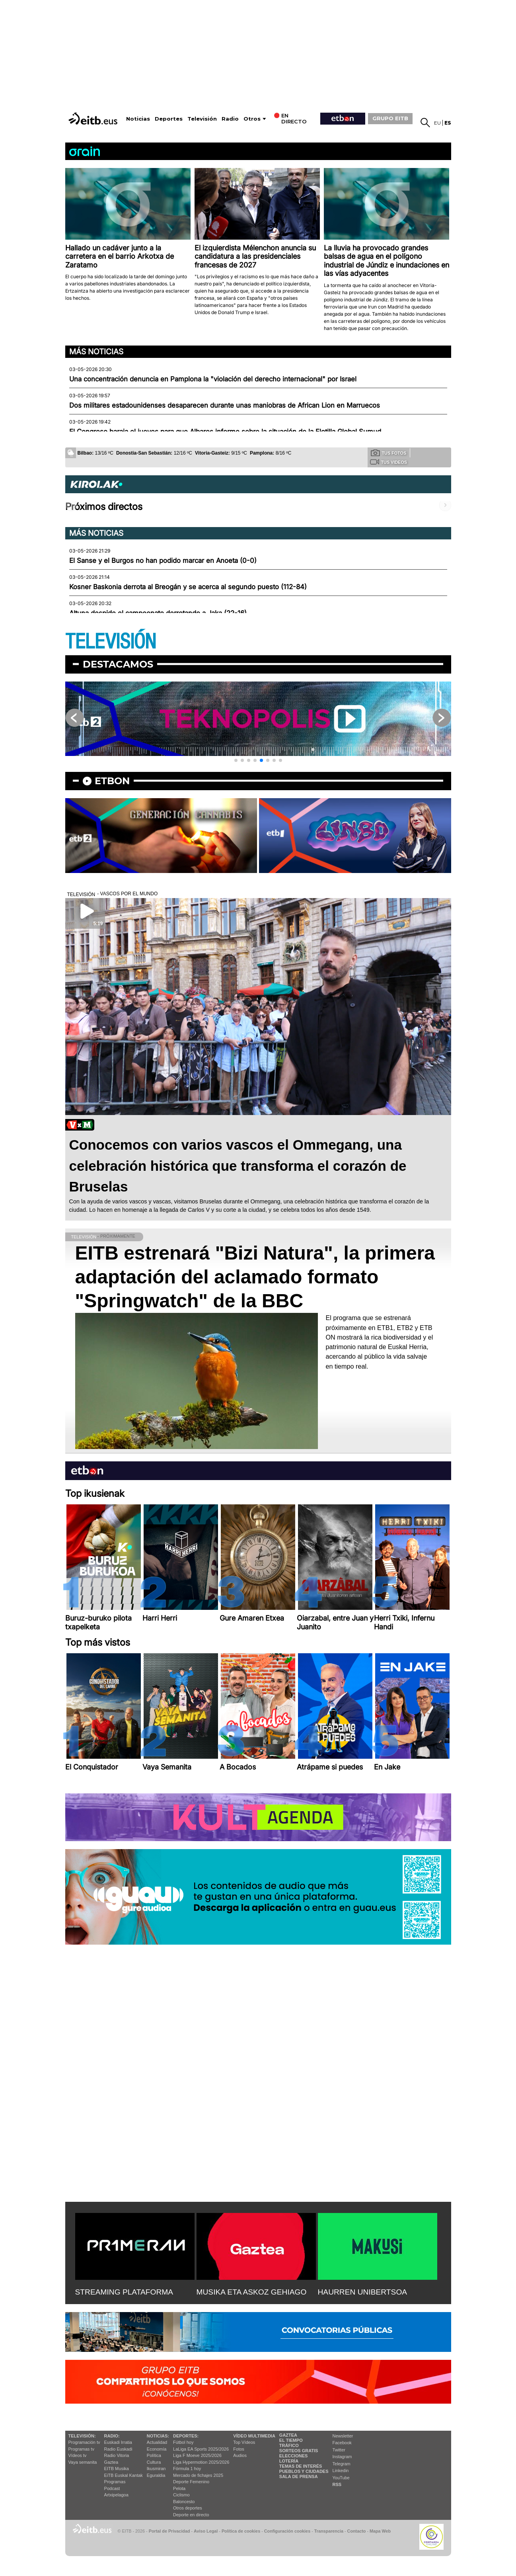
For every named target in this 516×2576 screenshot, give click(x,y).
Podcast (112, 2488)
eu (437, 123)
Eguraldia (156, 2475)
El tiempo (291, 2440)
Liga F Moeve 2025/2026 (197, 2455)
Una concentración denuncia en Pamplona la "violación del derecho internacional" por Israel (212, 379)
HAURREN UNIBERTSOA (362, 2292)
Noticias (138, 119)
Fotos (238, 2449)
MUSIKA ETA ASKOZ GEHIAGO (252, 2292)
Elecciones (293, 2455)
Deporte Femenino (191, 2481)
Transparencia (328, 2531)
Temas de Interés (300, 2466)
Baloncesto (184, 2501)
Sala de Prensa (298, 2476)
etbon (112, 781)
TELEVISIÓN (110, 641)
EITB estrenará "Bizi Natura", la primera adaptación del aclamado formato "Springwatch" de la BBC (255, 1276)
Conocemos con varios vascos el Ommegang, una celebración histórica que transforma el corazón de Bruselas (238, 1165)
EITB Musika (116, 2468)
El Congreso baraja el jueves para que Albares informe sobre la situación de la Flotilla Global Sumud (225, 432)
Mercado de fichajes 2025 (198, 2475)
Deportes (169, 119)
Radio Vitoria (116, 2455)
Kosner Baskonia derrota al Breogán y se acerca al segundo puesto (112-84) (188, 587)
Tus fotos (389, 452)
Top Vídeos (244, 2442)
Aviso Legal (206, 2531)
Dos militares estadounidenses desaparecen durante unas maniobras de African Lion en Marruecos (224, 405)
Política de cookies (241, 2531)
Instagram (342, 2456)
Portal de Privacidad (169, 2531)
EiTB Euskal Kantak (123, 2475)
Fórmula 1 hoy (187, 2468)
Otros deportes (187, 2508)
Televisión (202, 119)
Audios (240, 2455)
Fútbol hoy (183, 2442)
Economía (157, 2449)
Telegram (341, 2463)
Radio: (112, 2435)
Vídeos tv (77, 2455)
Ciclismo (181, 2494)
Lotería (288, 2461)
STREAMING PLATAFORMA (124, 2292)
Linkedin (341, 2470)
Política (154, 2455)
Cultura (154, 2462)
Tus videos (388, 461)
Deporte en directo (191, 2514)
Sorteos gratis (298, 2450)
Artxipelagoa (116, 2494)
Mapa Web (380, 2531)
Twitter (339, 2449)
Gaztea (111, 2462)
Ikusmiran (156, 2468)
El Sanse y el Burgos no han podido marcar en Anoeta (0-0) (163, 560)
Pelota (179, 2488)
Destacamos (118, 664)
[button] (236, 760)
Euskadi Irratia (118, 2442)
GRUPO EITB (390, 118)
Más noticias (96, 351)
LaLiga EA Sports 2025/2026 (201, 2449)
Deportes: (186, 2435)
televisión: (82, 2435)
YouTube (341, 2477)
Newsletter (343, 2435)
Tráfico (289, 2445)
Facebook (342, 2442)
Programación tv (84, 2442)
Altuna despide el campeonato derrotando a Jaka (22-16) (158, 613)
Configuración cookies (287, 2531)
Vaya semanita (82, 2462)
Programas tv (81, 2449)
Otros (252, 119)
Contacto (356, 2531)
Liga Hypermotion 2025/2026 (201, 2462)
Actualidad (157, 2442)
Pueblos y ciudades (304, 2471)
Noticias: (158, 2435)
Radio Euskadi (118, 2449)
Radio (230, 119)
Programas (115, 2481)
